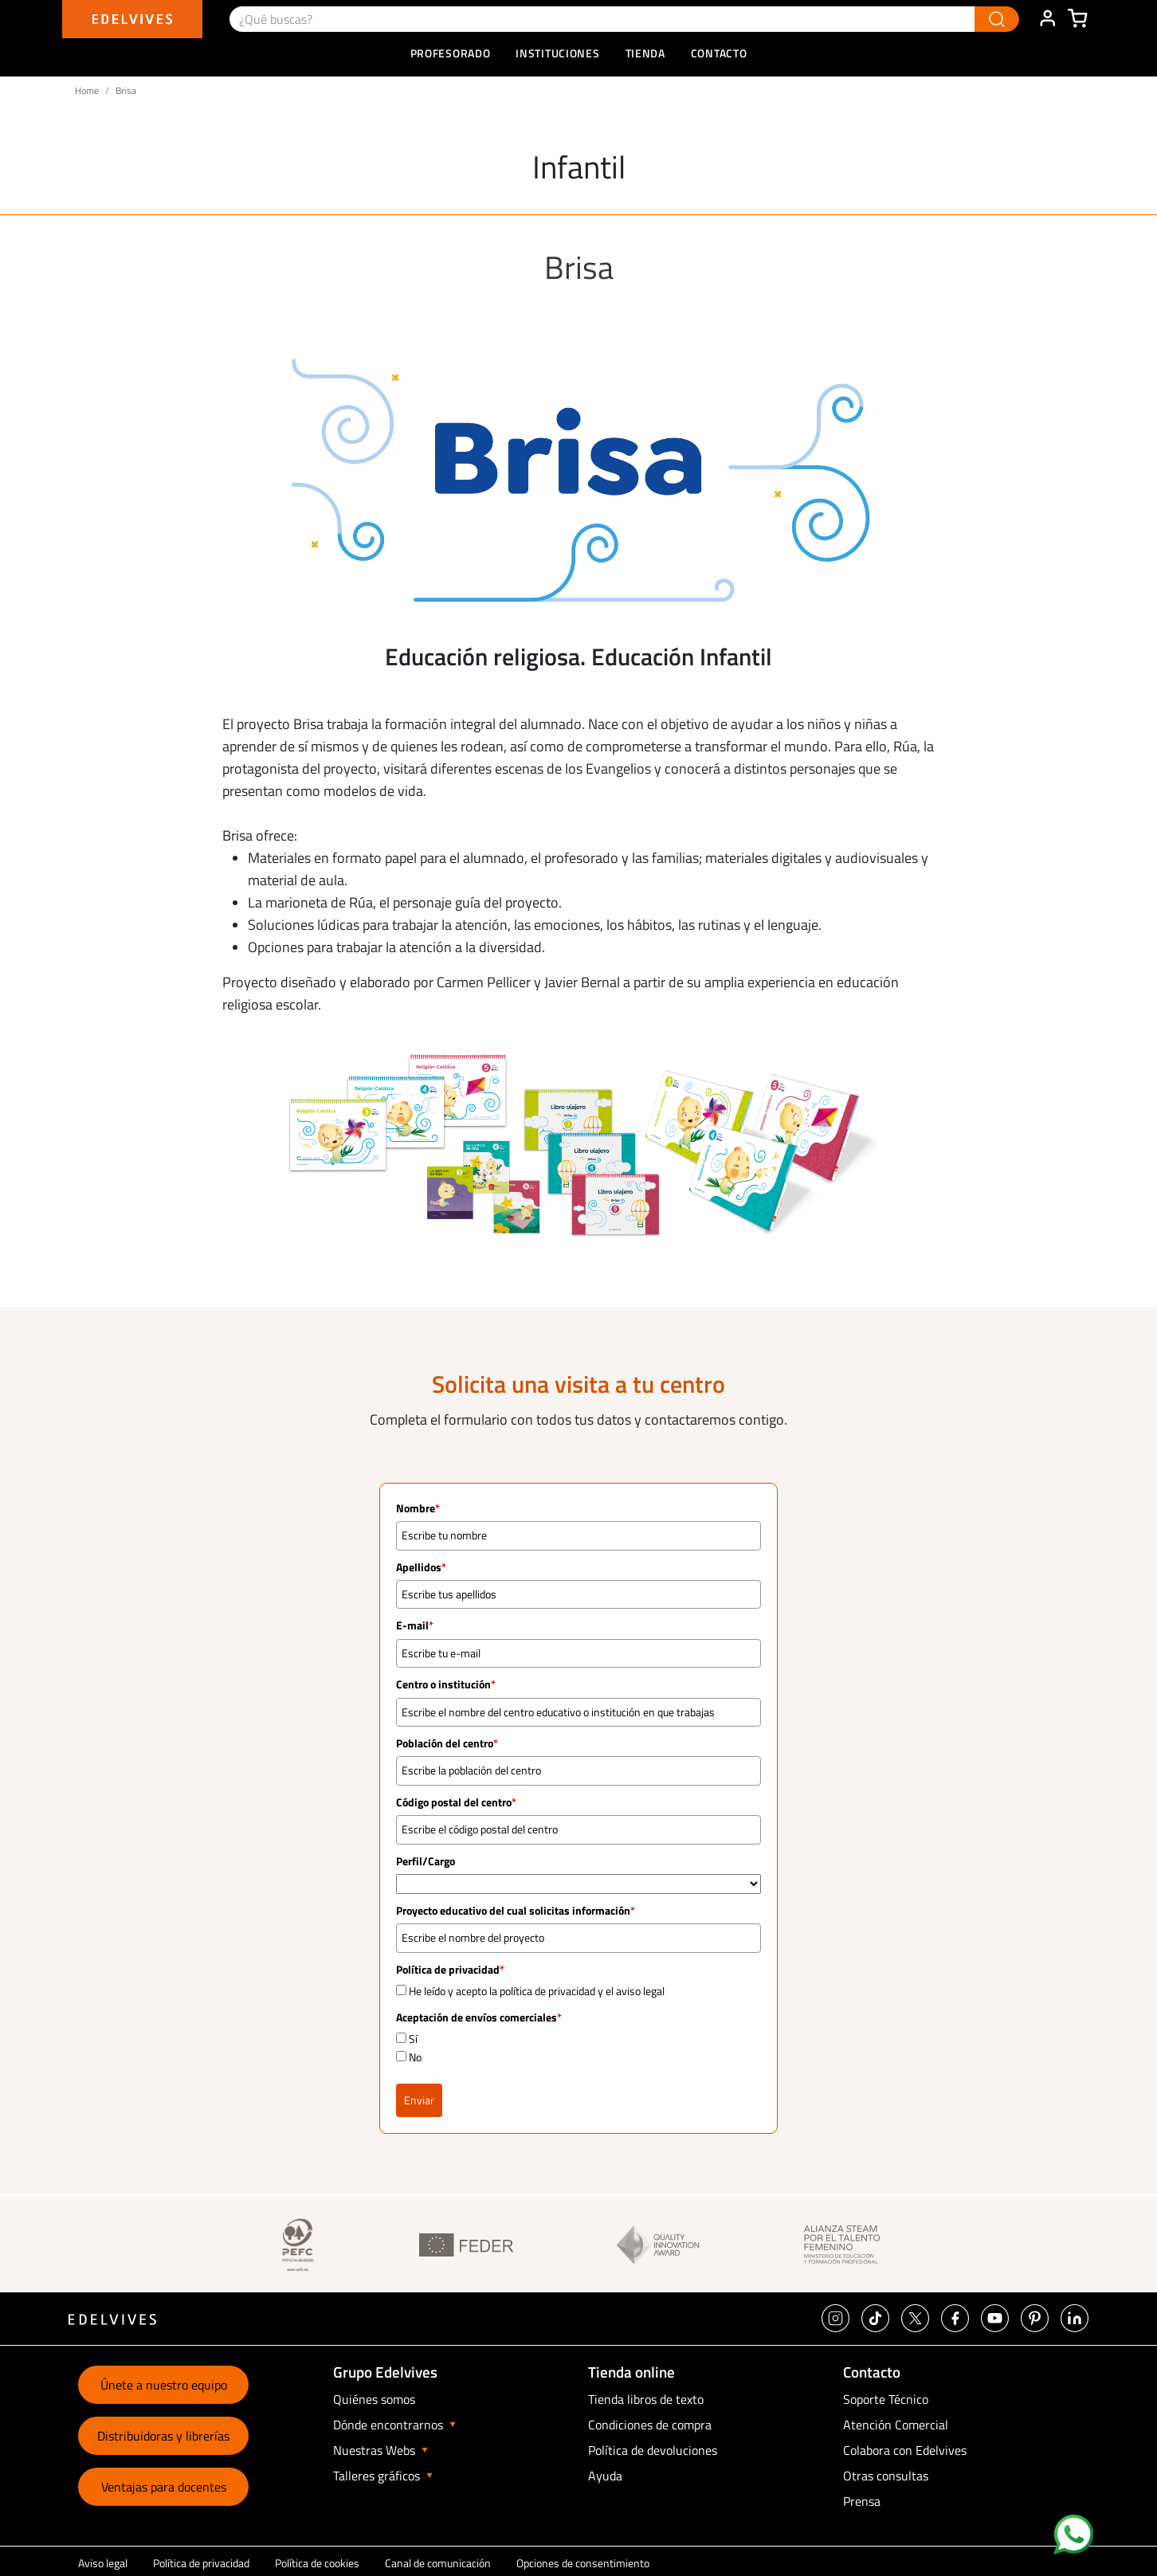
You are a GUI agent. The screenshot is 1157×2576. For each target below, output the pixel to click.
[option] (578, 480)
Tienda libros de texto (646, 2399)
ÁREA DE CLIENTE (1047, 19)
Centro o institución (446, 1684)
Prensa (861, 2501)
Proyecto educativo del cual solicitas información (515, 1910)
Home (87, 90)
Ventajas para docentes (163, 2486)
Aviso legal (102, 2562)
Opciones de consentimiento (582, 2562)
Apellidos (421, 1567)
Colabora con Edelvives (905, 2450)
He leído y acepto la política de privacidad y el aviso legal (537, 1990)
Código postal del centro (456, 1802)
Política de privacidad (201, 2562)
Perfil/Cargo (425, 1861)
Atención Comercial (895, 2424)
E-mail (414, 1625)
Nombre (418, 1508)
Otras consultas (885, 2475)
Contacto (719, 53)
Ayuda (605, 2475)
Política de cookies (317, 2562)
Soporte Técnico (885, 2399)
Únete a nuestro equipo (163, 2384)
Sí (413, 2038)
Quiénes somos (374, 2399)
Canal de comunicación (438, 2562)
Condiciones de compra (650, 2424)
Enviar (419, 2100)
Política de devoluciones (652, 2450)
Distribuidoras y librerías (163, 2435)
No (415, 2057)
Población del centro (447, 1743)
